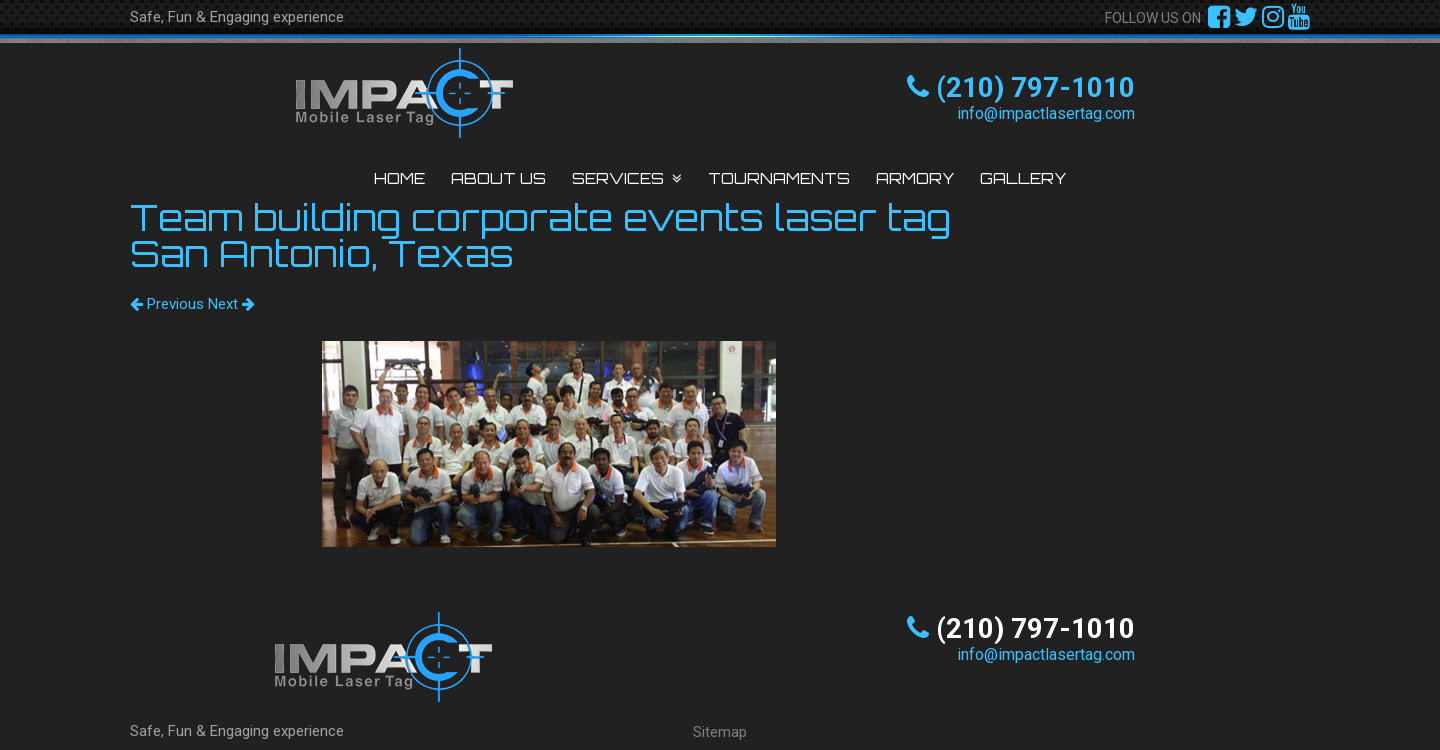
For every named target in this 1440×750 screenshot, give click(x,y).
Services (618, 178)
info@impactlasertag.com (1046, 113)
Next (231, 304)
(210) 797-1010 (1035, 87)
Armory (915, 178)
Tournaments (779, 178)
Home (399, 178)
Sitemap (720, 732)
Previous (167, 304)
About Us (498, 178)
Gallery (1023, 178)
